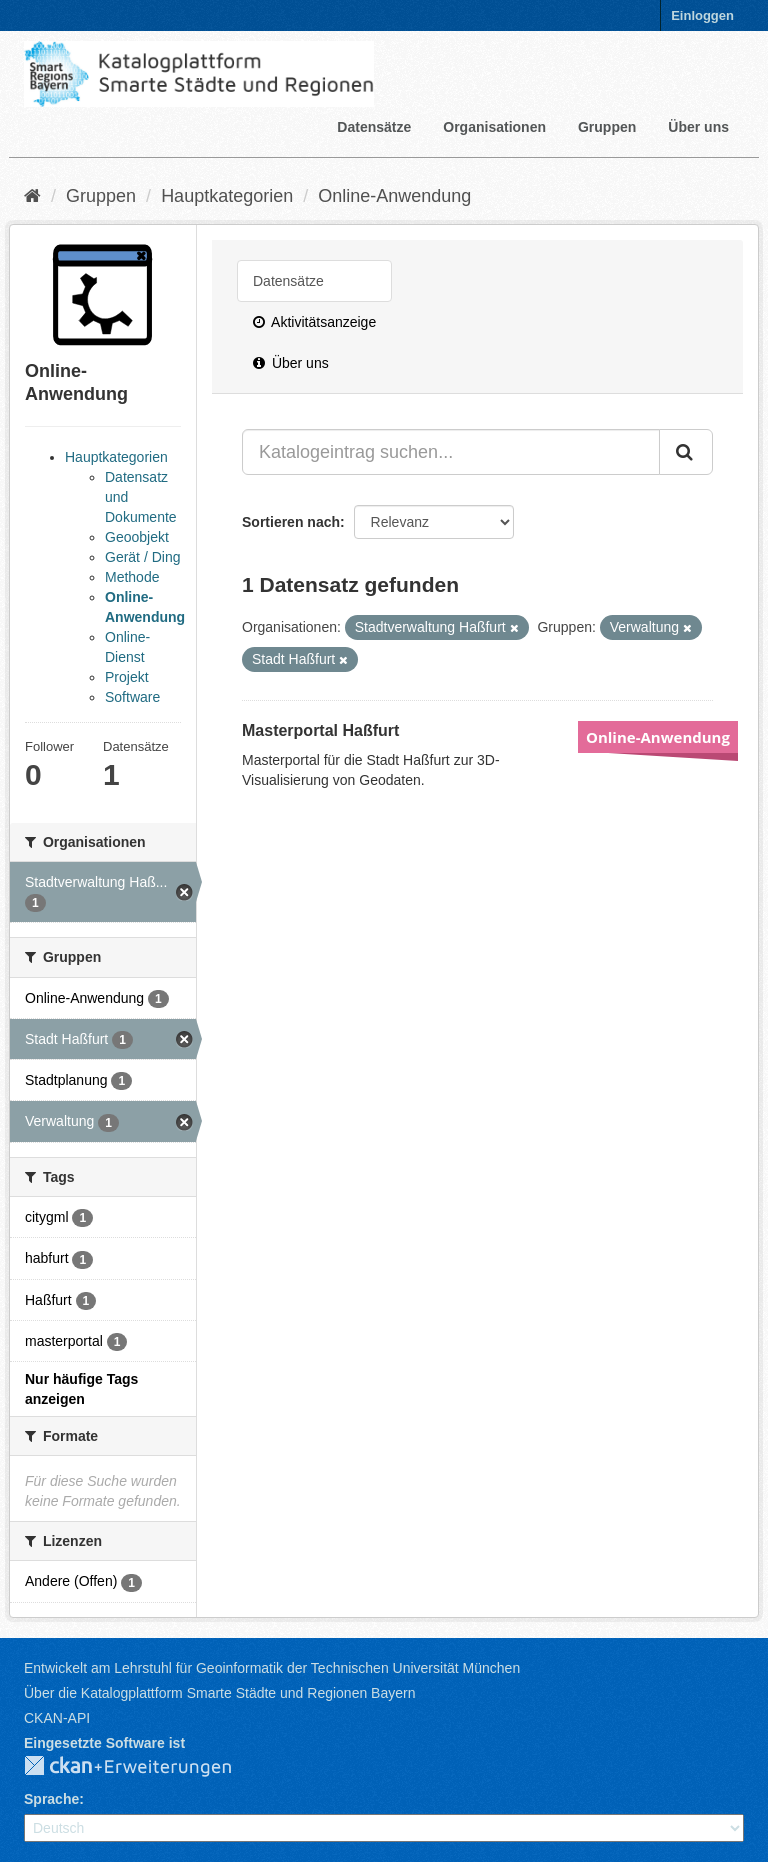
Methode (132, 577)
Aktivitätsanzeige (314, 322)
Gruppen (607, 127)
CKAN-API (57, 1718)
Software (132, 697)
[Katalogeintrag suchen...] (451, 452)
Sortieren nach (291, 522)
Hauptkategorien (227, 196)
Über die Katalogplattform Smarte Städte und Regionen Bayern (219, 1693)
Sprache (51, 1799)
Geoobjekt (137, 537)
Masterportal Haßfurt (320, 730)
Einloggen (702, 15)
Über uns (698, 127)
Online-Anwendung (394, 196)
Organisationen (494, 127)
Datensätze (374, 127)
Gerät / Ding (142, 557)
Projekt (127, 677)
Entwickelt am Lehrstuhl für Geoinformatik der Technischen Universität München (272, 1668)
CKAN (144, 1767)
